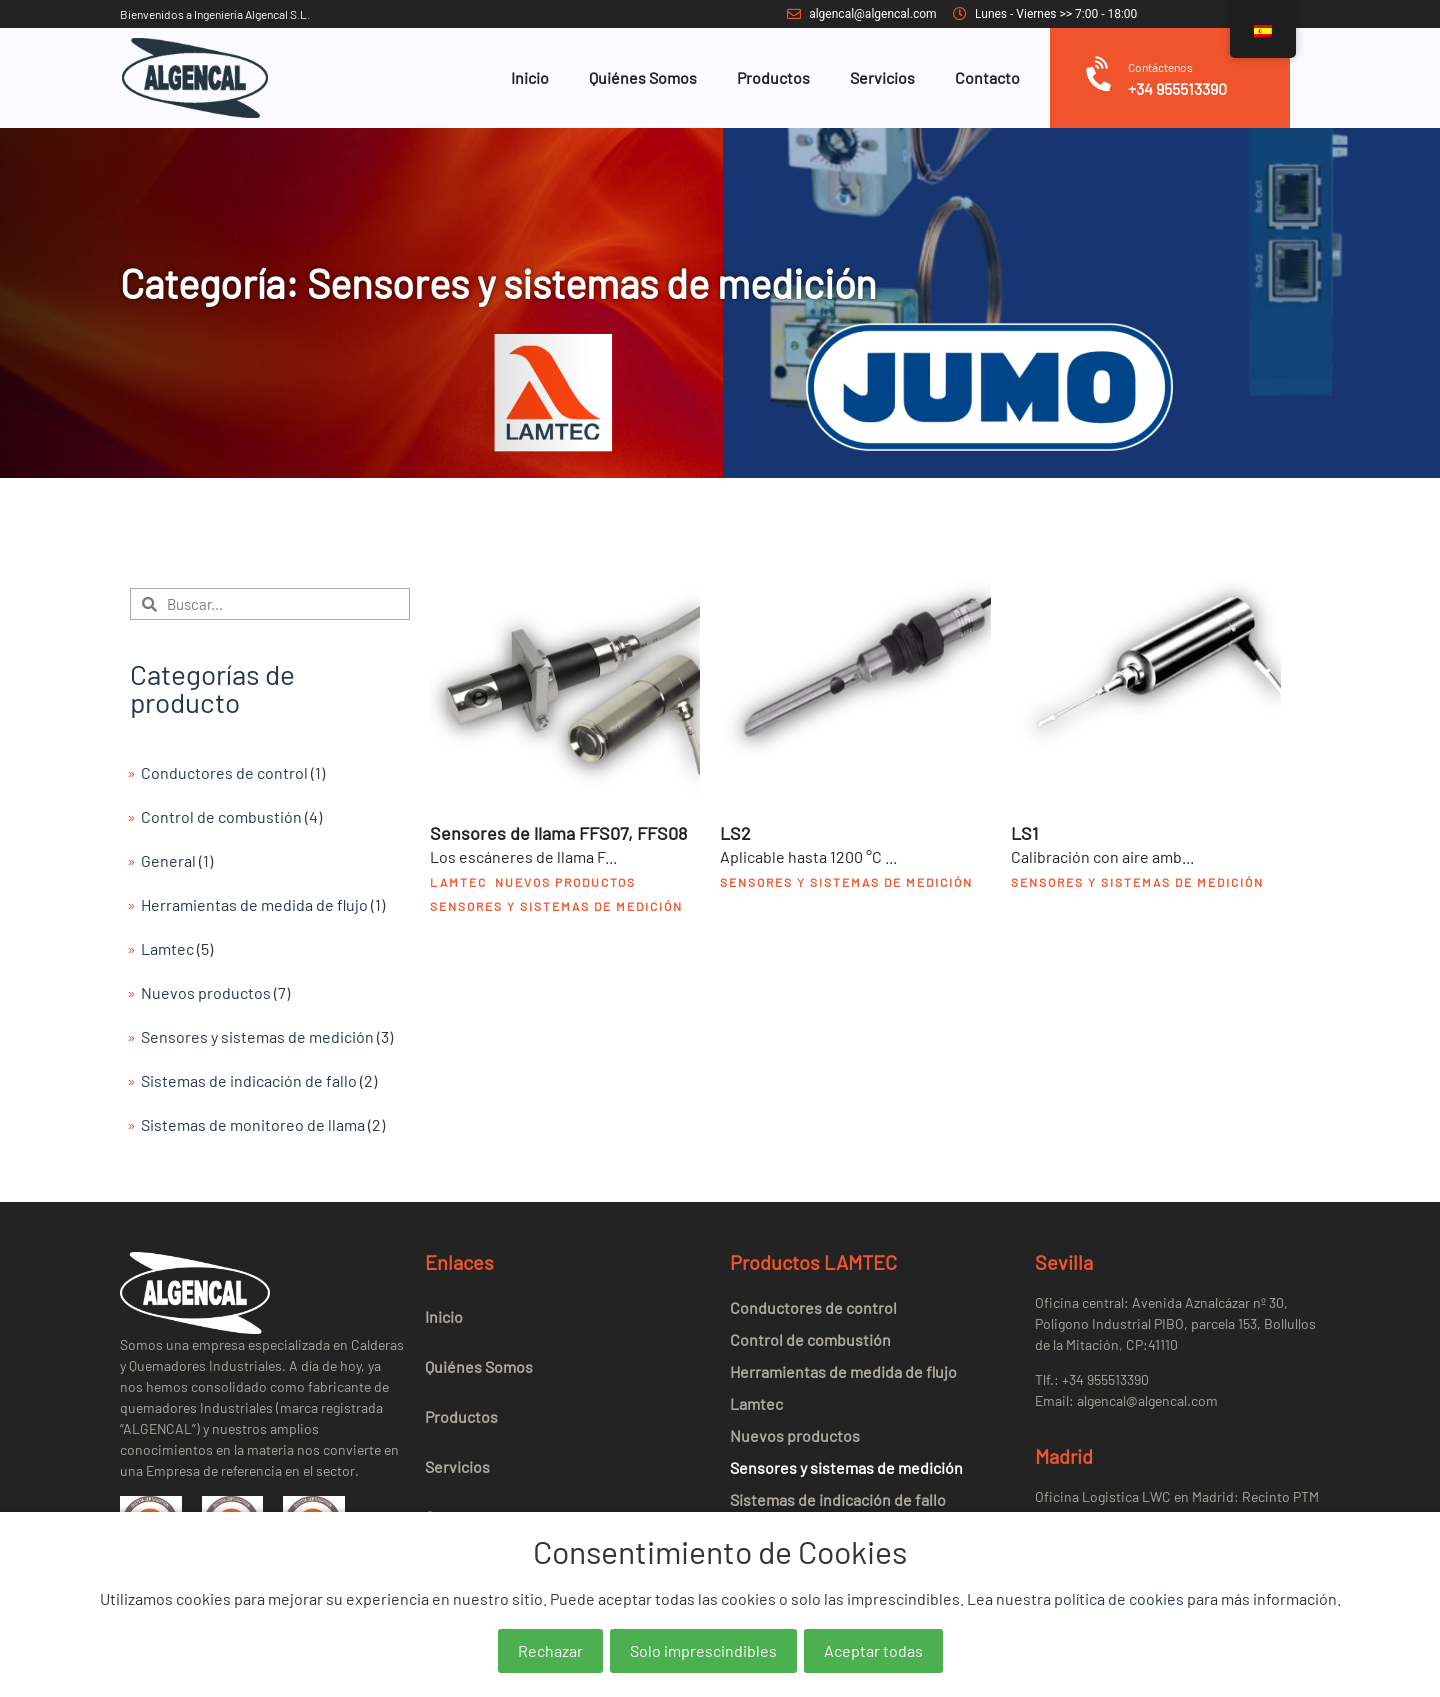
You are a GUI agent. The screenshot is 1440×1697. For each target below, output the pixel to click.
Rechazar (550, 1650)
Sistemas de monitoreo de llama (253, 1124)
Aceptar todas (873, 1650)
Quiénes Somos (643, 77)
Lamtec (167, 948)
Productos (773, 77)
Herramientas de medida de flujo (254, 904)
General (168, 860)
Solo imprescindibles (703, 1650)
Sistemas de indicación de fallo (249, 1080)
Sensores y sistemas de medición (257, 1036)
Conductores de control (224, 772)
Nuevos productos (206, 992)
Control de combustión (221, 816)
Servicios (882, 77)
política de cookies (1119, 1598)
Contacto (987, 77)
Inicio (530, 77)
